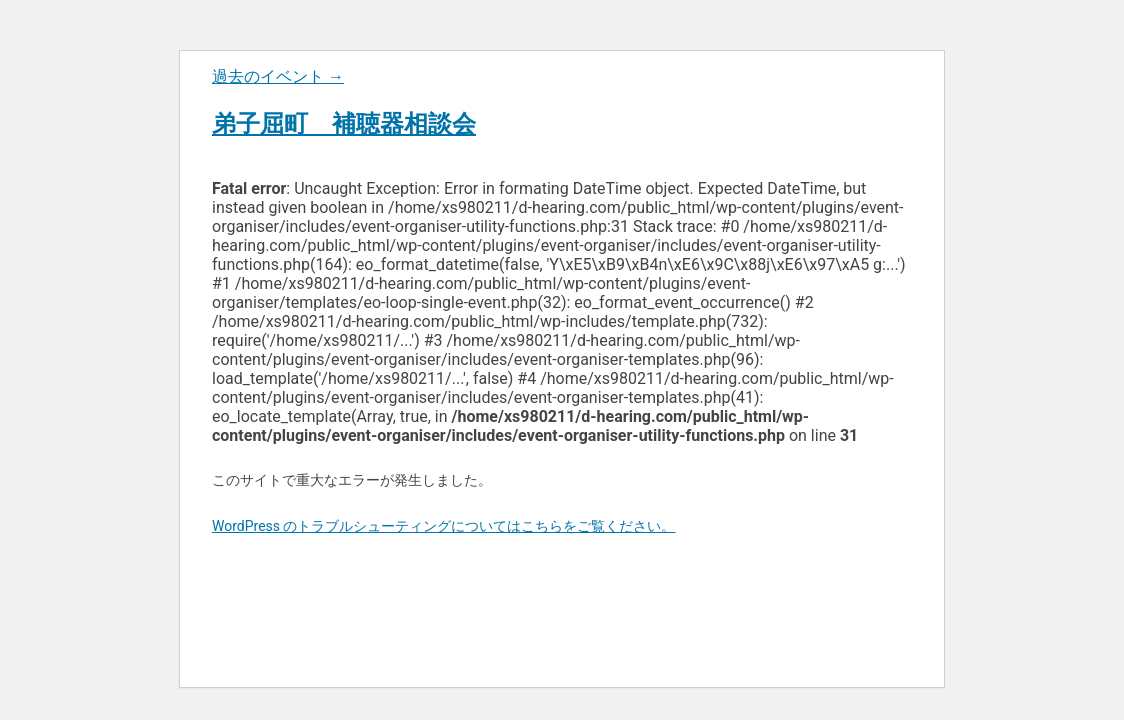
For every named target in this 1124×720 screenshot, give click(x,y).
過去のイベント (278, 76)
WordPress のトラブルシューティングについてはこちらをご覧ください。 (444, 526)
